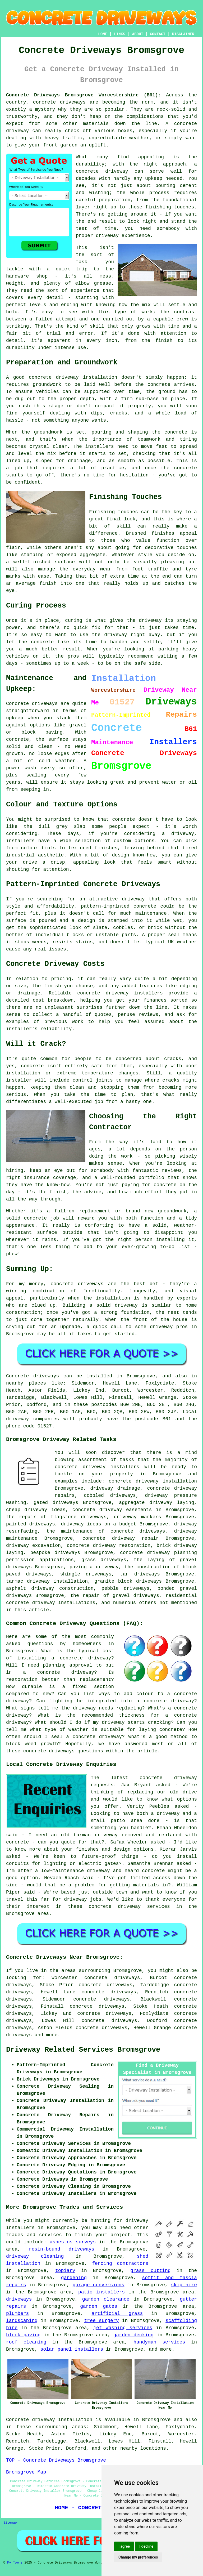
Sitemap (10, 2523)
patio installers (101, 2292)
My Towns (14, 2563)
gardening (74, 2277)
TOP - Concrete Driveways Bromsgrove (56, 2460)
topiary (65, 2270)
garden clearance (106, 2299)
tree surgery (101, 2320)
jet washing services (122, 2328)
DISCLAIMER (183, 34)
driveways (19, 2299)
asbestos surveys (73, 2242)
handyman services (159, 2342)
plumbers (17, 2313)
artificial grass (117, 2313)
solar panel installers (71, 2349)
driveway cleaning (35, 2256)
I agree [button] (124, 2546)
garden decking (133, 2335)
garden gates (98, 2306)
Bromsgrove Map (26, 2472)
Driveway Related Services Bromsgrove (83, 2050)
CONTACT (157, 34)
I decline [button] (146, 2546)
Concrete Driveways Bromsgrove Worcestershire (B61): (83, 95)
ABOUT (137, 34)
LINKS (119, 34)
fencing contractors (120, 2263)
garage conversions (98, 2285)
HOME (102, 34)
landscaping (22, 2320)
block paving (23, 2335)
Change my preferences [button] (138, 2557)
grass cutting (150, 2270)
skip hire (184, 2285)
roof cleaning (26, 2342)
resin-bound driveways (61, 2249)
